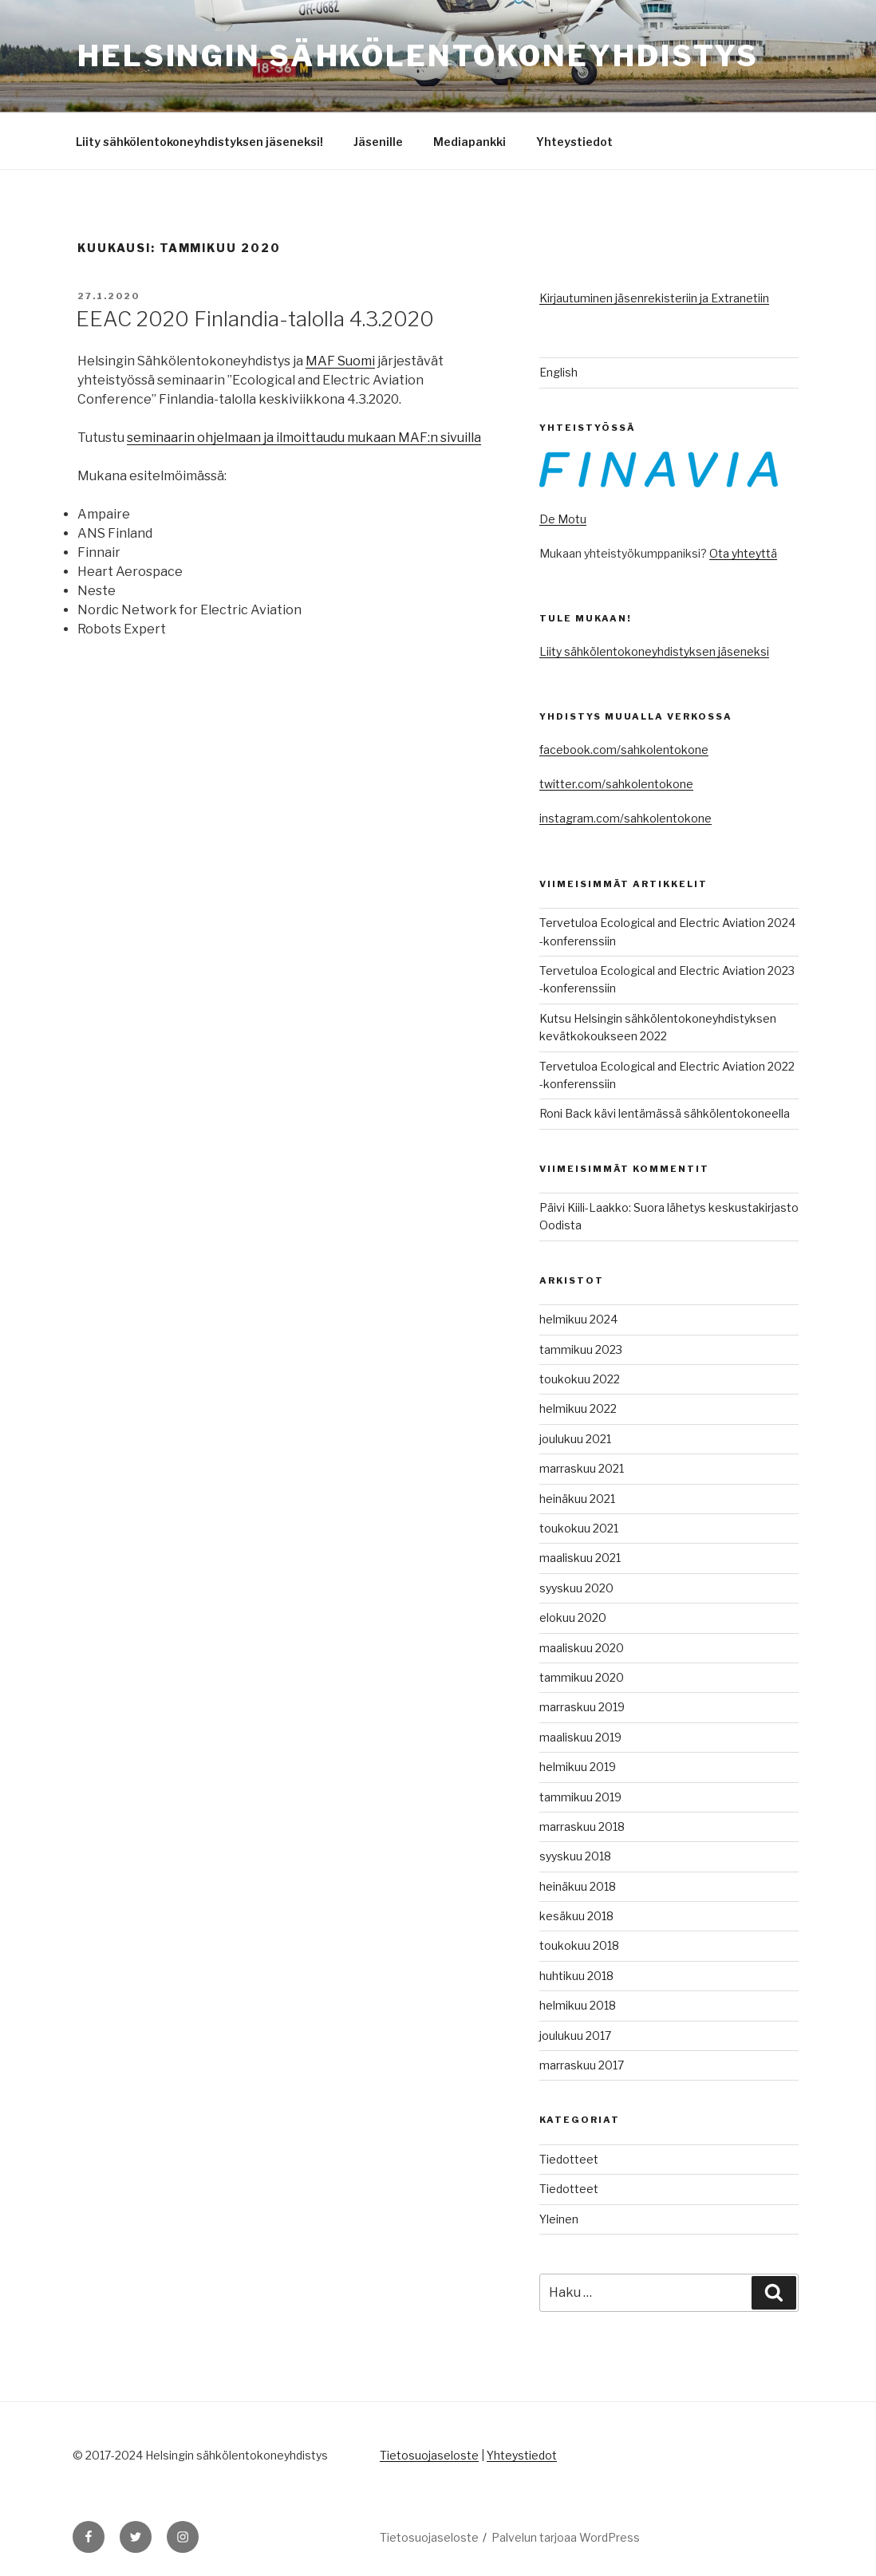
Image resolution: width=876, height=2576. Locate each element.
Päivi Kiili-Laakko (584, 1207)
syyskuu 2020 (576, 1588)
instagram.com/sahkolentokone (625, 818)
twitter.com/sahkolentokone (616, 784)
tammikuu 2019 (580, 1797)
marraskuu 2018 (582, 1826)
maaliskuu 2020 (581, 1648)
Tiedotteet (568, 2159)
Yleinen (558, 2219)
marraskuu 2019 (582, 1707)
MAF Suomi (340, 361)
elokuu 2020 (572, 1617)
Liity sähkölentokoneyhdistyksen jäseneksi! (199, 141)
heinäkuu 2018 (577, 1886)
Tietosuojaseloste (429, 2455)
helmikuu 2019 (577, 1766)
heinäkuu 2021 (577, 1498)
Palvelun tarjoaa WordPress (565, 2537)
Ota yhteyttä (743, 553)
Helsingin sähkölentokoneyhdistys (418, 55)
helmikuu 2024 (578, 1319)
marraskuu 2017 (581, 2065)
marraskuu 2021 (581, 1468)
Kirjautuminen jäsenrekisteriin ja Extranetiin (654, 298)
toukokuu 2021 (578, 1528)
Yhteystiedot (574, 141)
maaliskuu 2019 (580, 1737)
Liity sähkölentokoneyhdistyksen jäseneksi (654, 651)
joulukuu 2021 (575, 1439)
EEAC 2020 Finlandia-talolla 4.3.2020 (255, 318)
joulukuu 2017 (575, 2035)
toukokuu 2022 (579, 1379)
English (558, 372)
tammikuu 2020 (581, 1677)
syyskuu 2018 (575, 1856)
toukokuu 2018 (579, 1945)
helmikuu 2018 (577, 2005)
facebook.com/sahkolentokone (623, 749)
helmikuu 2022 (578, 1408)
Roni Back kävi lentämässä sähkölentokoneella (664, 1113)
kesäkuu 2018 (576, 1916)
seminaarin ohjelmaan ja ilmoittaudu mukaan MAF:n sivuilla (304, 437)
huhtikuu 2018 (576, 1975)
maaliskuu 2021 (580, 1557)
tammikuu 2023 (580, 1349)
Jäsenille (378, 141)
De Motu (562, 519)
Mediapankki (469, 141)
